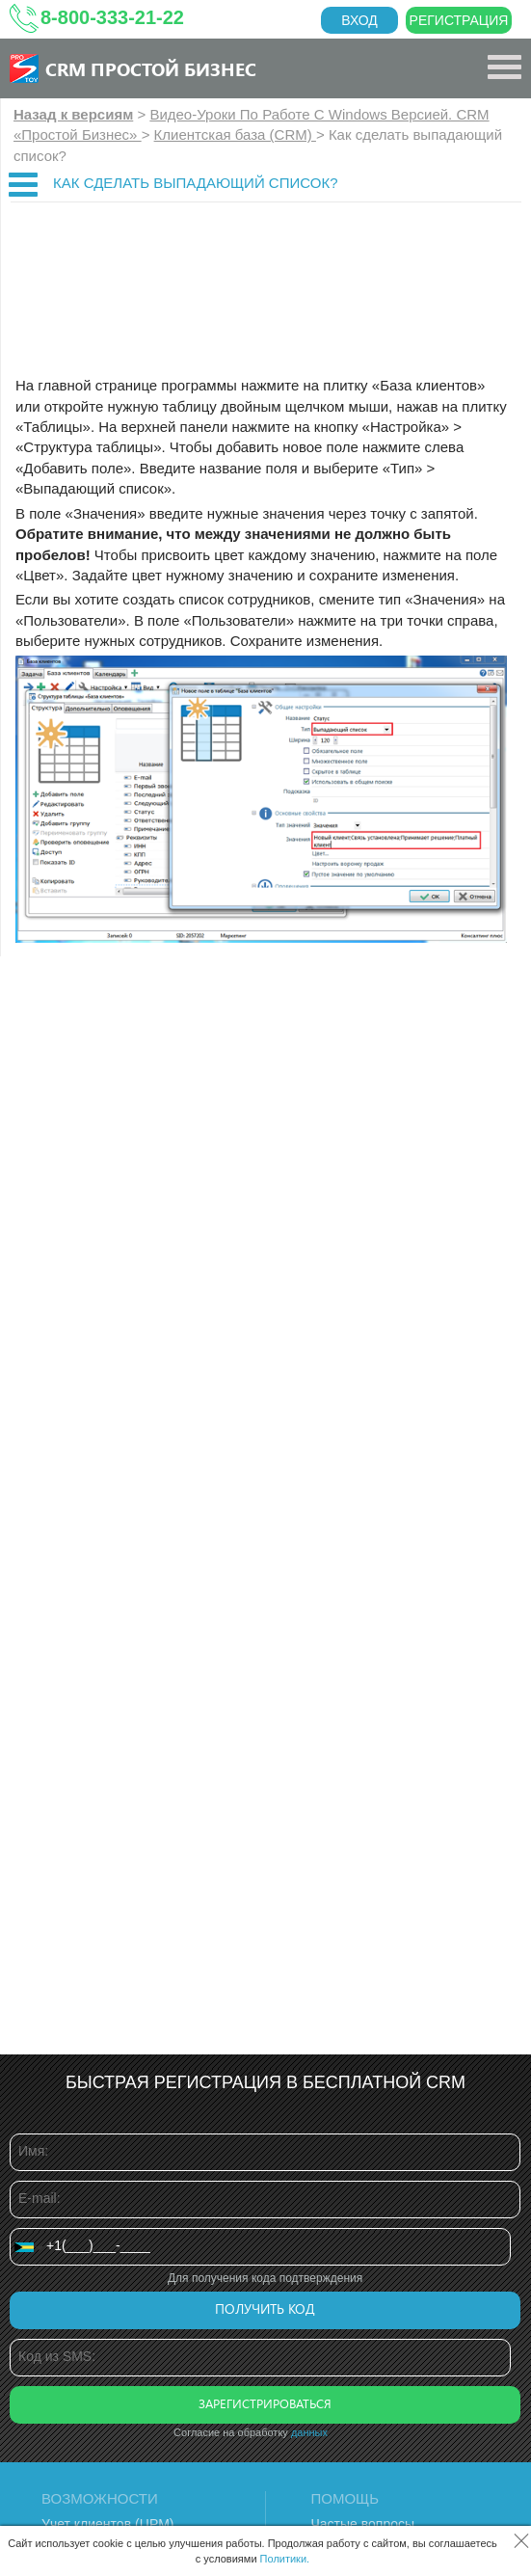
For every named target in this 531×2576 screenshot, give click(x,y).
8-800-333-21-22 (112, 17)
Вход (359, 20)
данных (309, 2432)
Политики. (285, 2558)
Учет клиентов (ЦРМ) (107, 2524)
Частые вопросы (363, 2524)
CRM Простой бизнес (150, 68)
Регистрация (459, 20)
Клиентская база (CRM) (235, 134)
